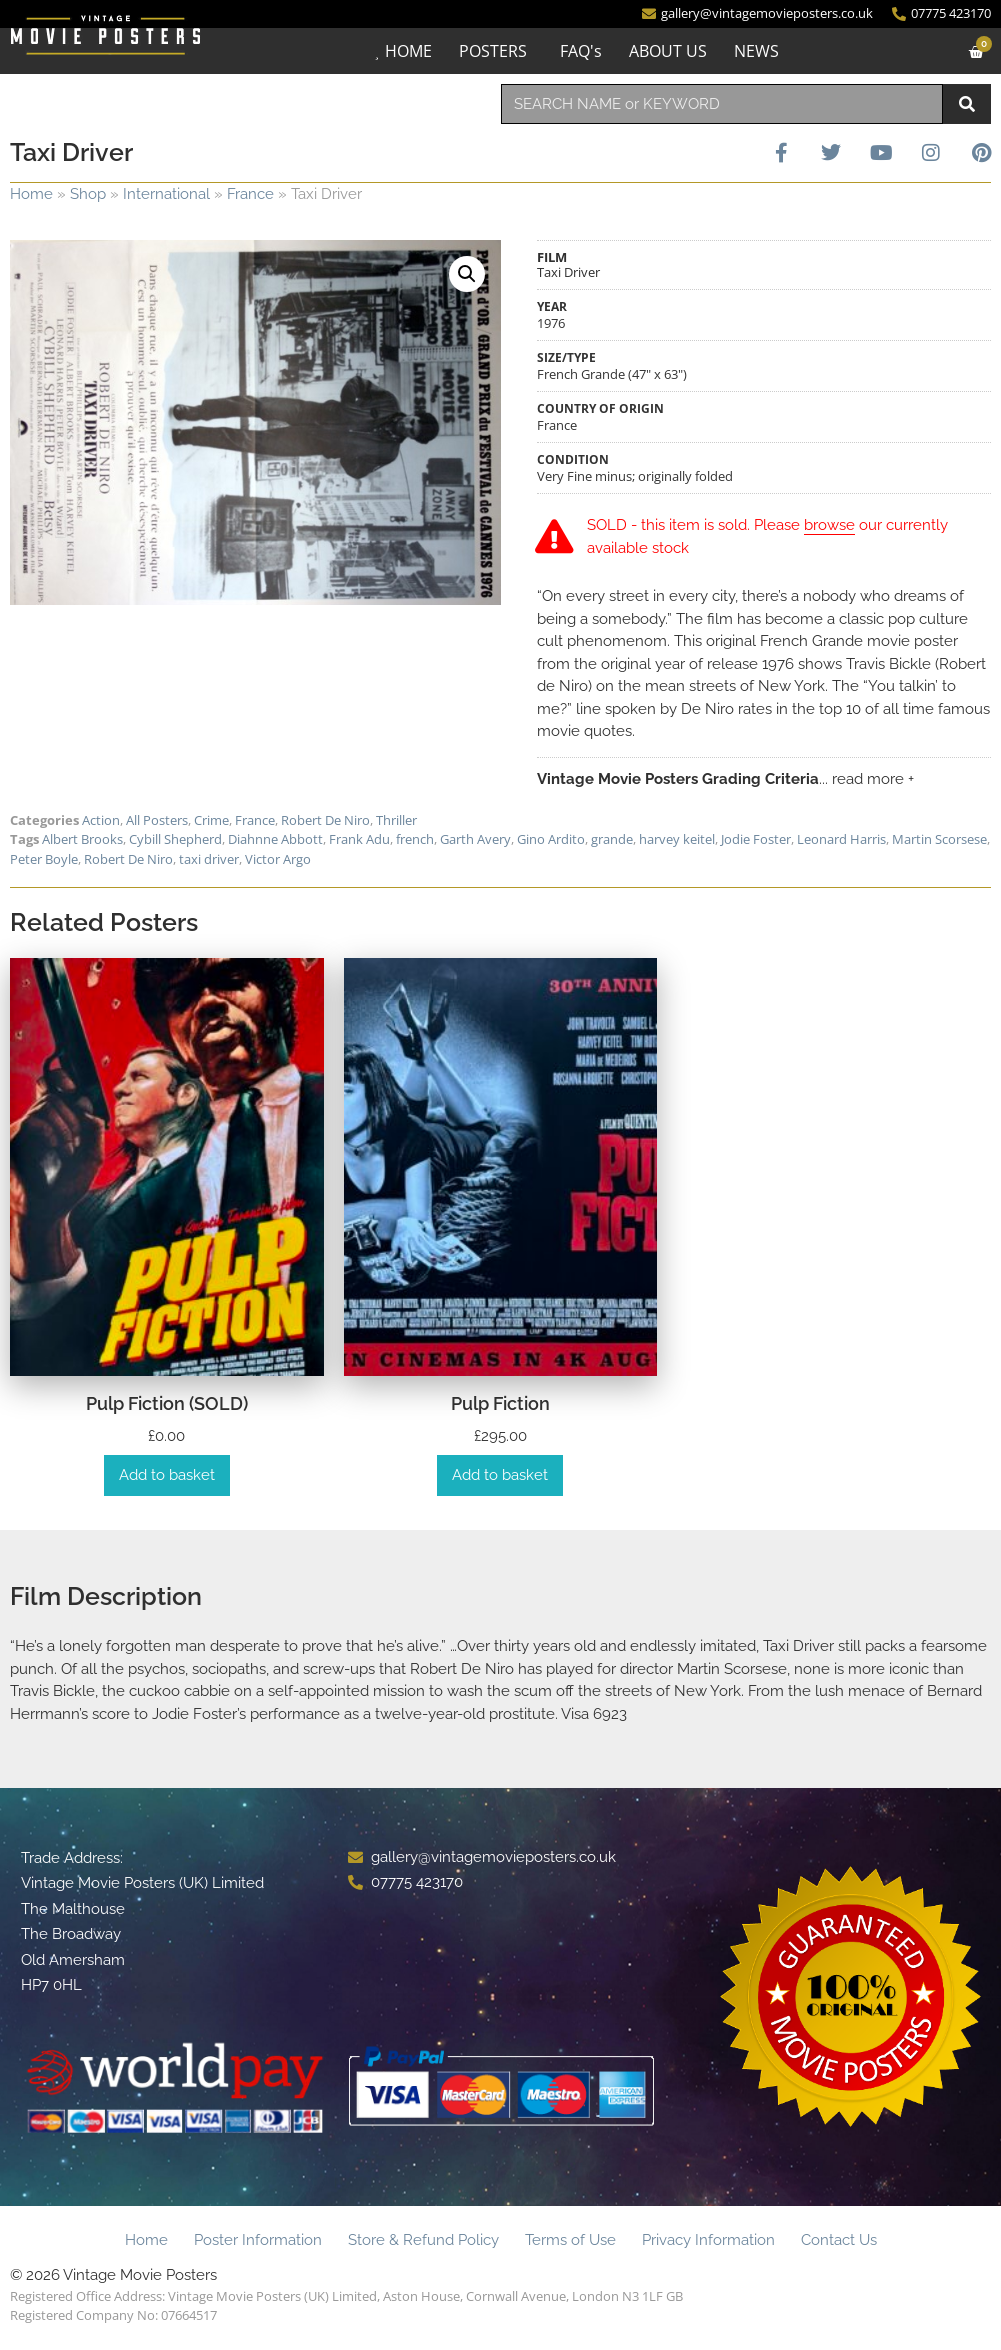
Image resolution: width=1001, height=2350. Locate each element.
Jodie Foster (756, 839)
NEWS (755, 51)
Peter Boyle (44, 859)
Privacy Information (708, 2240)
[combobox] (722, 104)
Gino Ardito (551, 839)
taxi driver (209, 859)
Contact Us (839, 2240)
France (250, 194)
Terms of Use (570, 2240)
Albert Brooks (82, 839)
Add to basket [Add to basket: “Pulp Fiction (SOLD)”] (167, 1475)
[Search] (967, 104)
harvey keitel (677, 839)
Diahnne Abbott (275, 839)
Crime (211, 820)
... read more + (866, 779)
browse (831, 525)
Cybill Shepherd (175, 839)
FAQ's (580, 51)
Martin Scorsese (939, 839)
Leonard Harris (841, 839)
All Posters (157, 820)
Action (101, 820)
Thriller (396, 820)
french (415, 839)
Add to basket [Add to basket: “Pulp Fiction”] (500, 1475)
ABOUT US (667, 51)
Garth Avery (475, 839)
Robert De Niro (325, 820)
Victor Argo (278, 859)
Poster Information (258, 2240)
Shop (88, 194)
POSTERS (492, 51)
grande (612, 839)
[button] (467, 274)
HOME (407, 51)
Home (31, 194)
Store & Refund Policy (423, 2240)
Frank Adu (359, 839)
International (166, 194)
